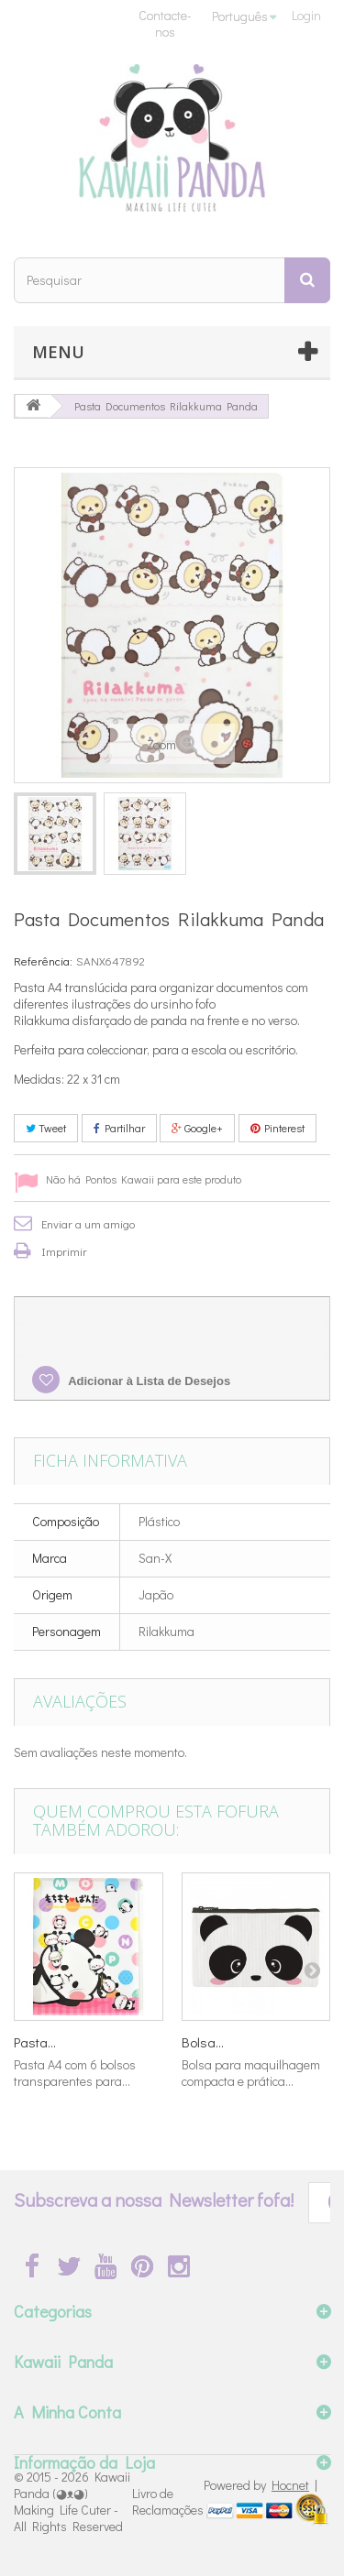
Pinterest (277, 1127)
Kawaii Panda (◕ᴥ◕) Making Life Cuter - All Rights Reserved (72, 2501)
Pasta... (35, 2042)
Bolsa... (203, 2042)
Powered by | (260, 2485)
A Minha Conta (67, 2412)
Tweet (46, 1127)
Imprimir (64, 1251)
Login (306, 15)
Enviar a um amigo (88, 1223)
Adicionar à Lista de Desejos (147, 1381)
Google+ (197, 1127)
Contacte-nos (165, 23)
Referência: (43, 960)
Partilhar (119, 1127)
